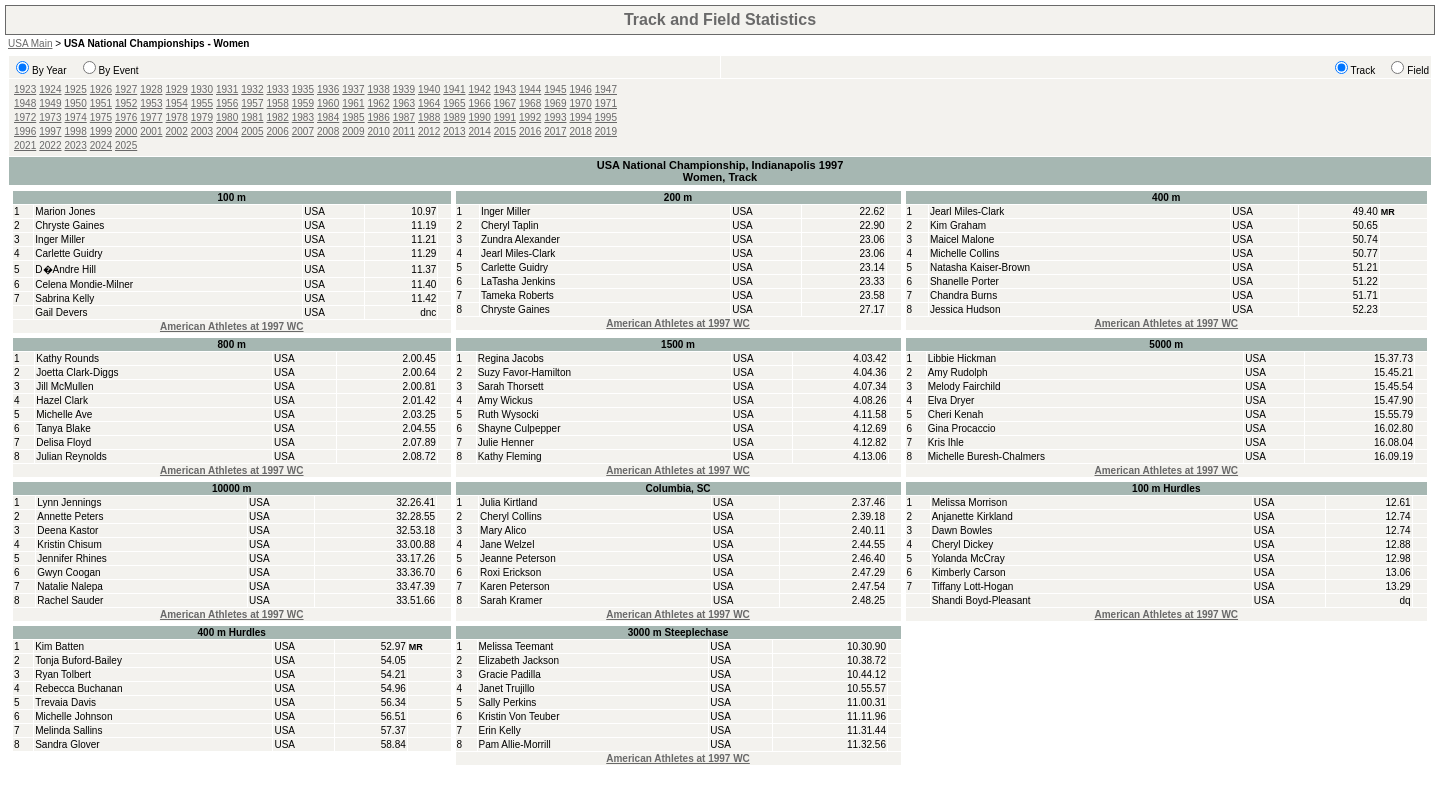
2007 (303, 131)
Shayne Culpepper (519, 428)
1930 (202, 89)
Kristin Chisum (69, 544)
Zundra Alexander (520, 239)
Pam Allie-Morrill (515, 744)
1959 (303, 103)
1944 (530, 89)
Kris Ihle (946, 442)
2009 (353, 131)
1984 (328, 117)
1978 (177, 117)
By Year (49, 70)
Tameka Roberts (517, 295)
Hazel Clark (62, 400)
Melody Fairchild (964, 386)
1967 (505, 103)
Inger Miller (59, 239)
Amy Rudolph (958, 372)
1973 (50, 117)
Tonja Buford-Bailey (78, 660)
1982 (278, 117)
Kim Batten (59, 646)
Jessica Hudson (965, 309)
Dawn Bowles (962, 530)
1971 (606, 103)
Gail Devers (61, 312)
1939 (404, 89)
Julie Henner (506, 442)
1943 (505, 89)
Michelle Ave (64, 414)
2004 (227, 131)
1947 (606, 89)
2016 (530, 131)
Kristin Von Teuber (519, 716)
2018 (581, 131)
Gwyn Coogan (68, 572)
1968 (530, 103)
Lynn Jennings (69, 502)
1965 (454, 103)
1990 (480, 117)
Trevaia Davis (65, 702)
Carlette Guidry (68, 253)
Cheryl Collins (511, 516)
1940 (429, 89)
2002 (177, 131)
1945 (555, 89)
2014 (480, 131)
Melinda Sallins (68, 730)
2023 (76, 145)
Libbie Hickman (962, 358)
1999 (101, 131)
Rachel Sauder (70, 600)
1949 (50, 103)
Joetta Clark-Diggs (77, 372)
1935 (303, 89)
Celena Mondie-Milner (84, 284)
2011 (404, 131)
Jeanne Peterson (518, 558)
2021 (25, 145)
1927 (126, 89)
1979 (202, 117)
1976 (126, 117)
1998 (76, 131)
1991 (505, 117)
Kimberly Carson (969, 572)
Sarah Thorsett (511, 386)
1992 (530, 117)
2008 (328, 131)
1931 (227, 89)
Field (1418, 70)
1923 (25, 89)
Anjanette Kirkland (972, 516)
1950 (76, 103)
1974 (76, 117)
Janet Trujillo (507, 688)
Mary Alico (503, 530)
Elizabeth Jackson (519, 660)
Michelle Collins (964, 253)
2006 (278, 131)
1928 (151, 89)
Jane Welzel (507, 544)
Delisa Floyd (63, 442)
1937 (353, 89)
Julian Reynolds (71, 456)
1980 (227, 117)
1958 (278, 103)
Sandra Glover (67, 744)
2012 (429, 131)
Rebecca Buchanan (78, 688)
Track (1363, 70)
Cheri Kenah (956, 414)
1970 (581, 103)
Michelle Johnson (73, 716)
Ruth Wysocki (508, 414)
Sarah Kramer (511, 600)
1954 (177, 103)
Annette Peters (70, 516)
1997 (50, 131)
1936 (328, 89)
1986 (379, 117)
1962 (379, 103)
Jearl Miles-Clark (518, 253)
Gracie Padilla (510, 674)
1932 (252, 89)
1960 (328, 103)
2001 (151, 131)
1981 (252, 117)
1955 (202, 103)
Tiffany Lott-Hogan (973, 586)
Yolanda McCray (968, 558)
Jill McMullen (64, 386)
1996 (25, 131)
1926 (101, 89)
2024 (101, 145)
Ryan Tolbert (63, 674)
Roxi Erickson (510, 572)
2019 (606, 131)
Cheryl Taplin (510, 225)
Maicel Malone (962, 239)
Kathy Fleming (510, 456)
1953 (151, 103)
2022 (50, 145)
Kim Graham (958, 225)
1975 (101, 117)
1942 (480, 89)
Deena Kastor (67, 530)
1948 (25, 103)
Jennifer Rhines (71, 558)
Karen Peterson (515, 586)
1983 (303, 117)
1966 (480, 103)
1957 (252, 103)
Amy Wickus (505, 400)
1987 (404, 117)
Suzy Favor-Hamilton (524, 372)
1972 (25, 117)
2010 (379, 131)
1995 (606, 117)
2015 (505, 131)
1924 (50, 89)
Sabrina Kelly (64, 298)
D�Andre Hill (65, 269)
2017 (555, 131)
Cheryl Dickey (963, 544)
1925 (76, 89)
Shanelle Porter (964, 281)
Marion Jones (65, 211)
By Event (119, 70)
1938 (379, 89)
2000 (126, 131)
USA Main (30, 43)
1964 (429, 103)
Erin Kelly (500, 730)
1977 (151, 117)
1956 (227, 103)
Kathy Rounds (67, 358)
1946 (581, 89)
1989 (454, 117)
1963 (404, 103)
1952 (126, 103)
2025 (126, 145)
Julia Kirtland (508, 502)
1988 (429, 117)
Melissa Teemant (516, 646)
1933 (278, 89)
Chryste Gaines (69, 225)
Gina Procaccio (962, 428)
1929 (177, 89)
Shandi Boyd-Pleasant (981, 600)
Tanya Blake (63, 428)
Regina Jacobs (511, 358)
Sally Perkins (508, 702)
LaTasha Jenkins (518, 281)
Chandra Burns (963, 295)
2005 (252, 131)
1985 (353, 117)
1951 (101, 103)
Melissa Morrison (970, 502)
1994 (581, 117)
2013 (454, 131)
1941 (454, 89)
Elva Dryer (951, 400)
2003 (202, 131)
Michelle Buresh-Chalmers (986, 456)
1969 (555, 103)
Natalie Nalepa (70, 586)
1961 (353, 103)
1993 (555, 117)
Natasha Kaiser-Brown (980, 267)
